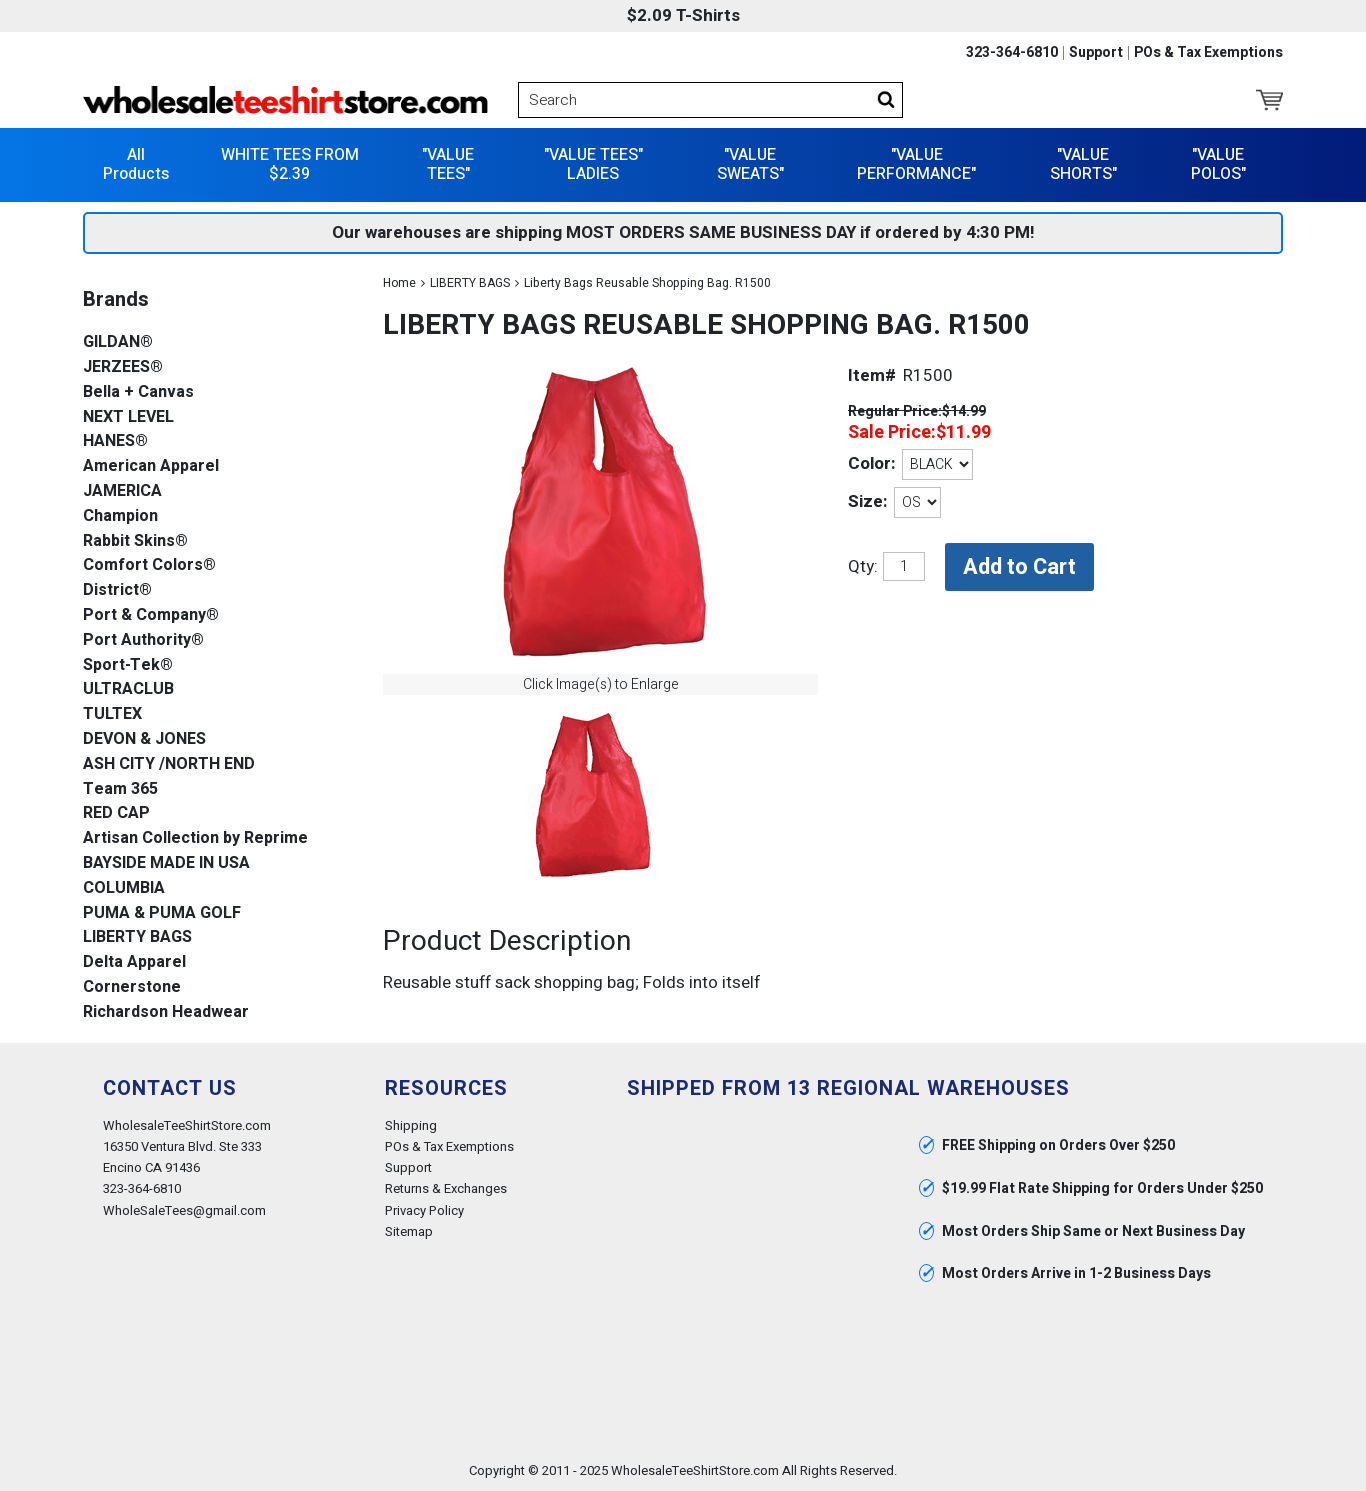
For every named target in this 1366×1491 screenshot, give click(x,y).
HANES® (115, 441)
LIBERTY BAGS (470, 283)
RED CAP (116, 813)
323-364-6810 (1012, 53)
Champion (120, 516)
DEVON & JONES (144, 739)
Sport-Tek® (128, 665)
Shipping (411, 1125)
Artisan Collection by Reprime (195, 838)
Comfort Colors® (149, 565)
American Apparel (151, 466)
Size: (867, 501)
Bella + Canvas (138, 392)
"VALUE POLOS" (1218, 164)
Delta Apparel (134, 962)
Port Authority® (143, 640)
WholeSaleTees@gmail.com (184, 1210)
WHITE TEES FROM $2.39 (290, 164)
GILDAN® (118, 342)
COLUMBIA (124, 888)
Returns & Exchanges (446, 1188)
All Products (136, 164)
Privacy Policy (424, 1210)
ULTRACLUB (128, 689)
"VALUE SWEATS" (750, 164)
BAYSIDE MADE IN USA (166, 863)
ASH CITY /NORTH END (169, 764)
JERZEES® (123, 367)
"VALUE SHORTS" (1083, 164)
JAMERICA (122, 491)
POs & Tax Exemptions (1208, 53)
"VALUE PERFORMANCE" (916, 164)
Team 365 (120, 789)
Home (399, 283)
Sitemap (409, 1231)
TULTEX (112, 714)
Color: (871, 463)
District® (117, 590)
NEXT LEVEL (128, 417)
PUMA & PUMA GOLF (162, 913)
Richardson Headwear (166, 1012)
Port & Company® (151, 615)
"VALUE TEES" (448, 164)
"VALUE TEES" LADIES (593, 164)
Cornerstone (132, 987)
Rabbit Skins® (135, 541)
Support (1096, 53)
